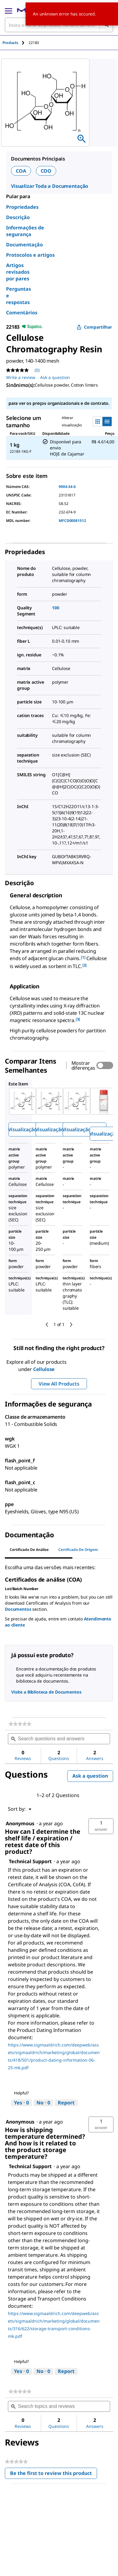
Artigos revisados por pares (17, 272)
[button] (101, 1826)
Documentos (18, 1609)
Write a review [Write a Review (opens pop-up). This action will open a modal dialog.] (20, 377)
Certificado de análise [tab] (29, 1549)
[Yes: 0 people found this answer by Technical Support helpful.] (21, 2103)
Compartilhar (94, 327)
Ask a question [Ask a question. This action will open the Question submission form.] (55, 377)
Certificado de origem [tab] (78, 1549)
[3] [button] (78, 1019)
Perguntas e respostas (18, 296)
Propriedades (22, 207)
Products (10, 42)
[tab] (15, 43)
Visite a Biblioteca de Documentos (46, 1692)
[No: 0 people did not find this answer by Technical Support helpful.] (43, 2103)
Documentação (24, 244)
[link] (20, 1724)
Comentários (21, 312)
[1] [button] (83, 957)
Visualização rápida (30, 1129)
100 (55, 608)
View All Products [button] (59, 1383)
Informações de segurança (25, 231)
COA (21, 171)
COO (46, 171)
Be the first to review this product (53, 2474)
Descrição (18, 217)
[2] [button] (84, 965)
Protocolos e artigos (30, 255)
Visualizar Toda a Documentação (49, 186)
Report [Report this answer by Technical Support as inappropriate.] (66, 2102)
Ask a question (90, 1775)
